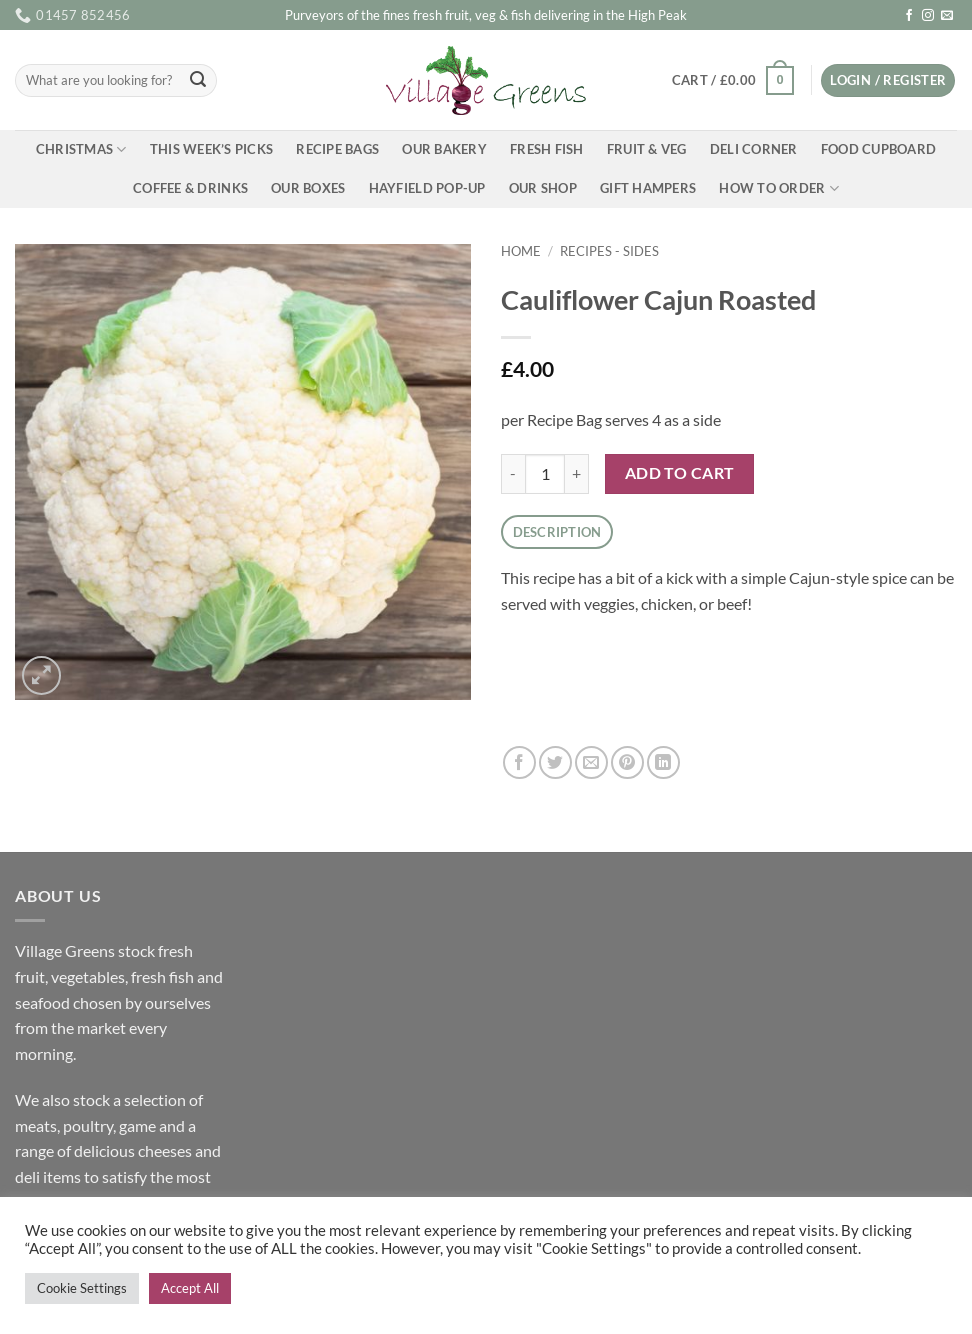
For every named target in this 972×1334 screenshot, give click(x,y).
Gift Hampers (648, 188)
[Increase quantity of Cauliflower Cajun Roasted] (577, 474)
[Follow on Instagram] (928, 16)
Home (521, 251)
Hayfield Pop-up (427, 188)
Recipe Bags (337, 149)
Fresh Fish (547, 149)
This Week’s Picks (211, 149)
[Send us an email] (947, 16)
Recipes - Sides (609, 251)
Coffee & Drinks (190, 188)
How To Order (779, 188)
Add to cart (680, 473)
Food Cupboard (878, 149)
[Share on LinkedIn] (663, 762)
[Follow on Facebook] (909, 16)
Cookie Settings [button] (82, 1288)
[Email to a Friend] (591, 762)
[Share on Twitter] (555, 762)
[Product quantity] (545, 474)
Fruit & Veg (647, 149)
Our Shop (543, 188)
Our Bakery (444, 149)
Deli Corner (754, 149)
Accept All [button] (190, 1288)
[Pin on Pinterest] (627, 762)
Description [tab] (557, 532)
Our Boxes (308, 188)
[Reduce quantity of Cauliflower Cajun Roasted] (513, 474)
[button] (732, 81)
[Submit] (198, 81)
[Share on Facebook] (519, 762)
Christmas (81, 149)
